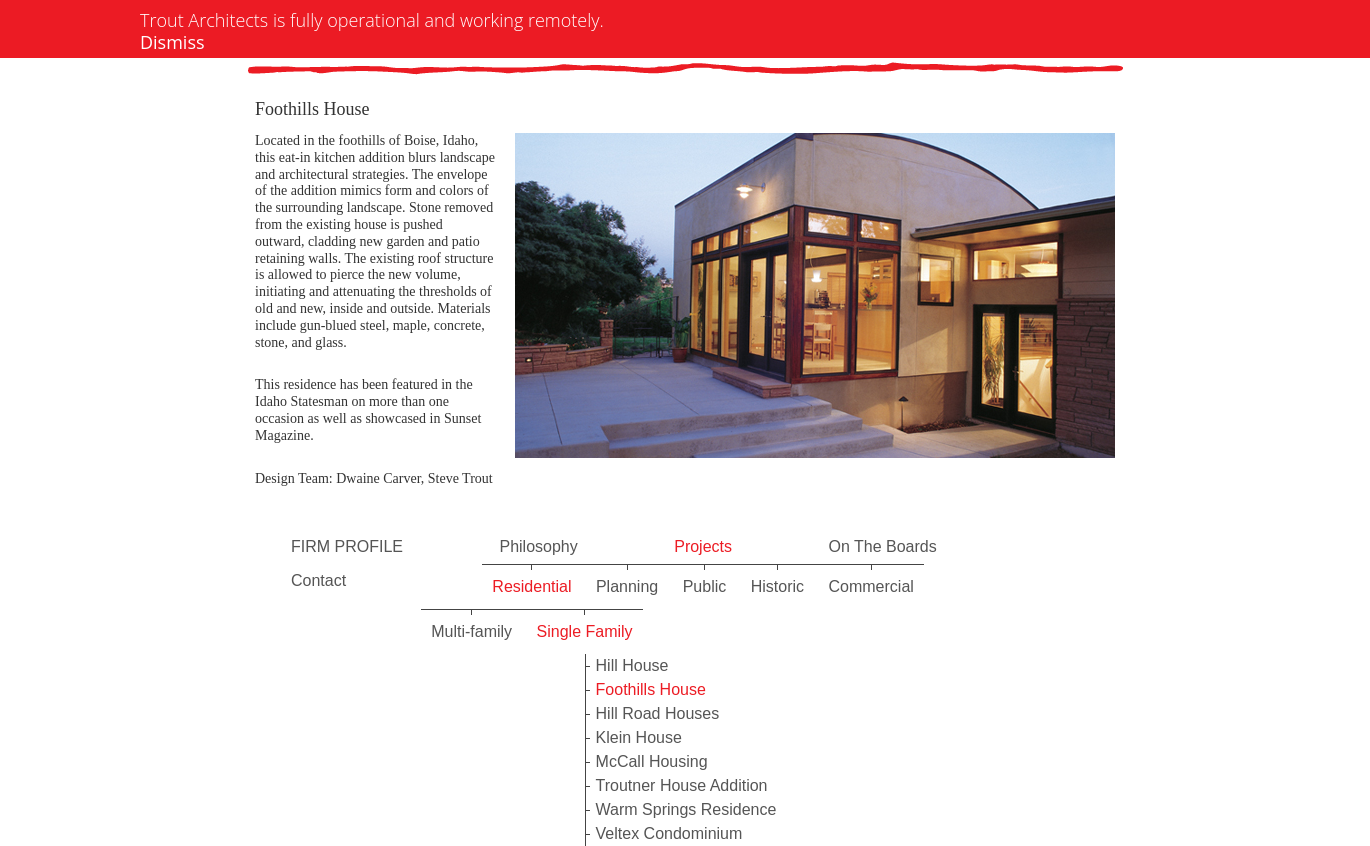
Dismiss (172, 42)
